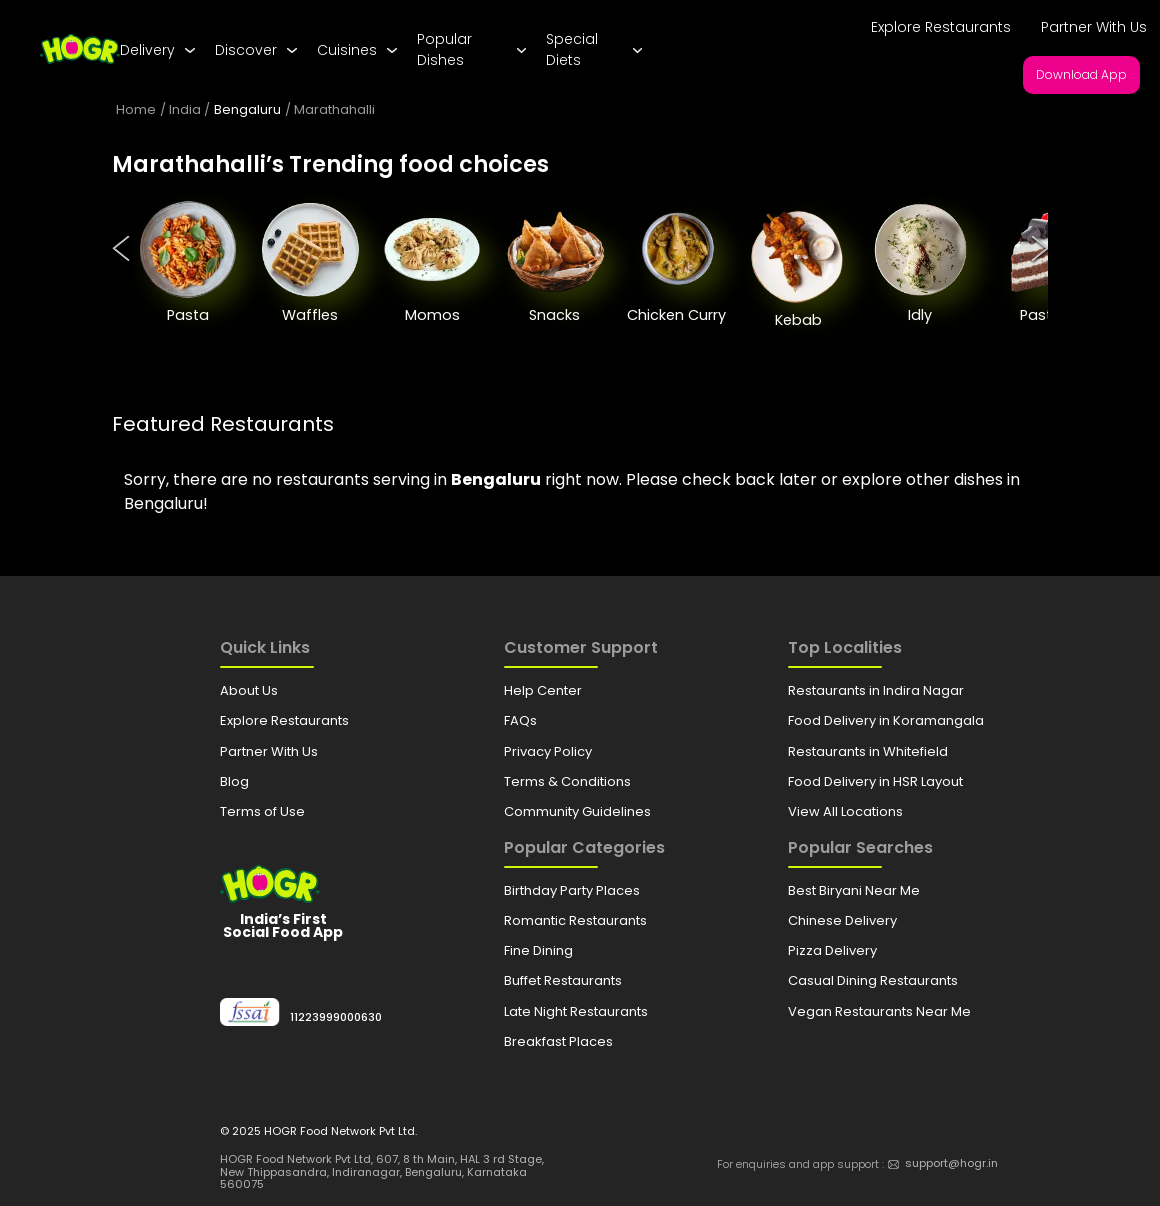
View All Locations (845, 811)
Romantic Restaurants (575, 920)
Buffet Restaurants (563, 980)
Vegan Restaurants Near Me (879, 1011)
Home (136, 109)
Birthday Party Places (572, 890)
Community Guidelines (577, 811)
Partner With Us (1094, 27)
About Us (249, 690)
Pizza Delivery (832, 950)
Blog (234, 781)
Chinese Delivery (842, 920)
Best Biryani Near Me (854, 890)
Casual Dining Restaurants (873, 980)
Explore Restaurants (941, 27)
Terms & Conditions (567, 781)
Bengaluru (247, 109)
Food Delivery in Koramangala (886, 720)
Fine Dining (538, 950)
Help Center (543, 690)
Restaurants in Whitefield (868, 751)
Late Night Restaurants (576, 1011)
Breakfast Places (558, 1041)
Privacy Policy (548, 751)
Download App (1081, 74)
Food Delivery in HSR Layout (875, 781)
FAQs (520, 720)
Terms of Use (262, 811)
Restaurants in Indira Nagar (876, 690)
